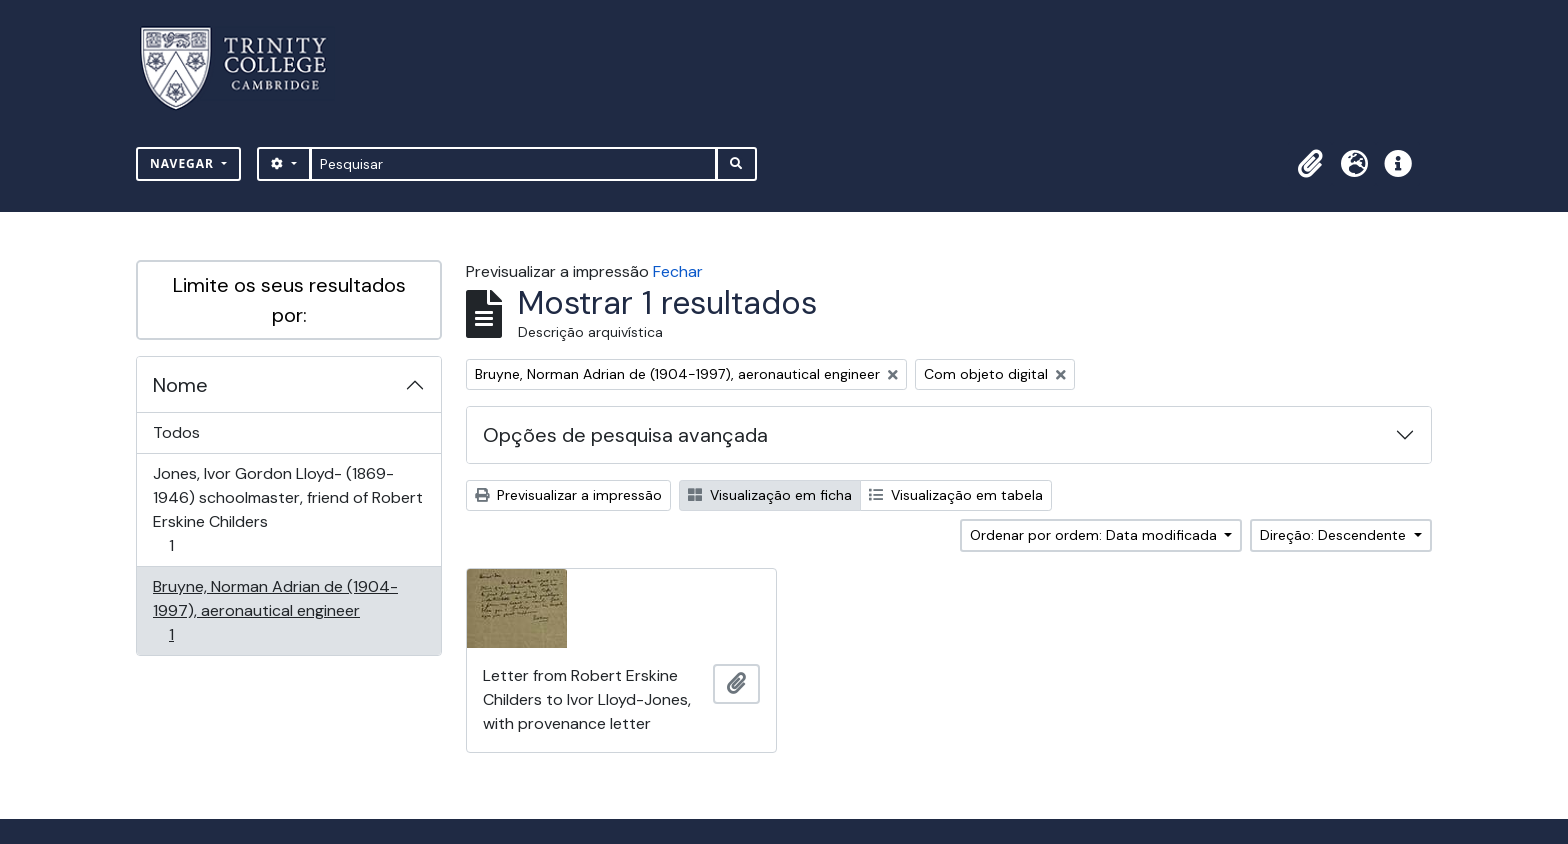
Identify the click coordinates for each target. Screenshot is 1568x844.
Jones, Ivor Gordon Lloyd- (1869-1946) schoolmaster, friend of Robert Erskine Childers (287, 509)
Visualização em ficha (770, 495)
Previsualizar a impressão (568, 495)
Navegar (184, 163)
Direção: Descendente (1335, 535)
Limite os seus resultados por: (289, 300)
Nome (180, 385)
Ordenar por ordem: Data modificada (1095, 535)
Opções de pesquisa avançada (625, 435)
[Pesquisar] (513, 164)
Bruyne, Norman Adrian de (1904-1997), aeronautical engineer (275, 610)
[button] (1310, 164)
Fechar (678, 271)
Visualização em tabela (956, 495)
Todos (176, 432)
